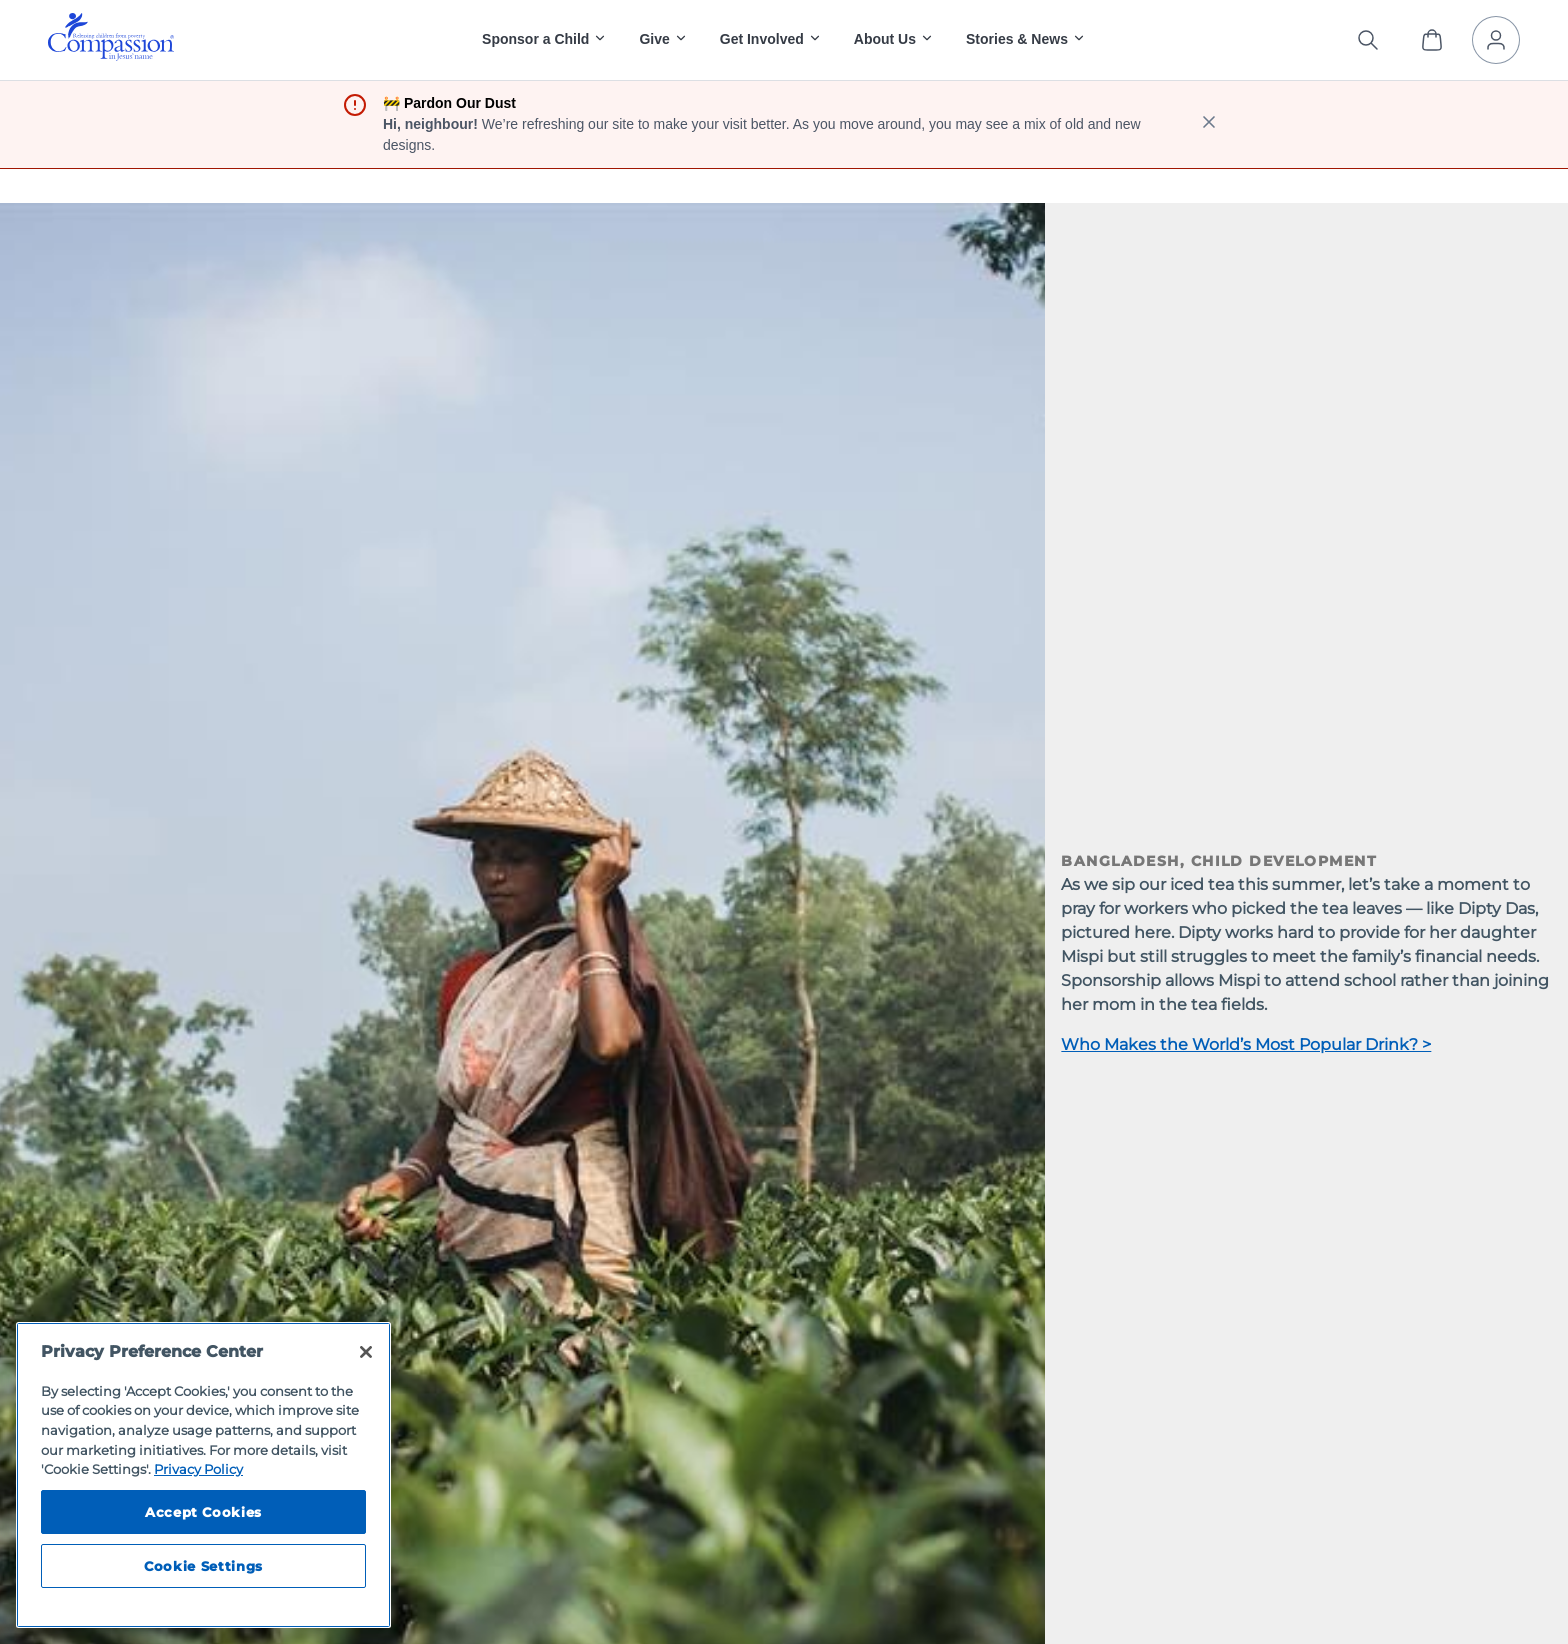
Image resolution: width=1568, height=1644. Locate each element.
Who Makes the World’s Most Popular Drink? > (1246, 1044)
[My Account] (1496, 40)
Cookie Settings (203, 1566)
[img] (111, 37)
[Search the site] (1368, 40)
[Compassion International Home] (111, 55)
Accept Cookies (203, 1512)
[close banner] (1209, 124)
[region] (203, 1475)
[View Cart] (1432, 40)
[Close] (366, 1352)
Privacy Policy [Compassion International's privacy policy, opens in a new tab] (198, 1469)
